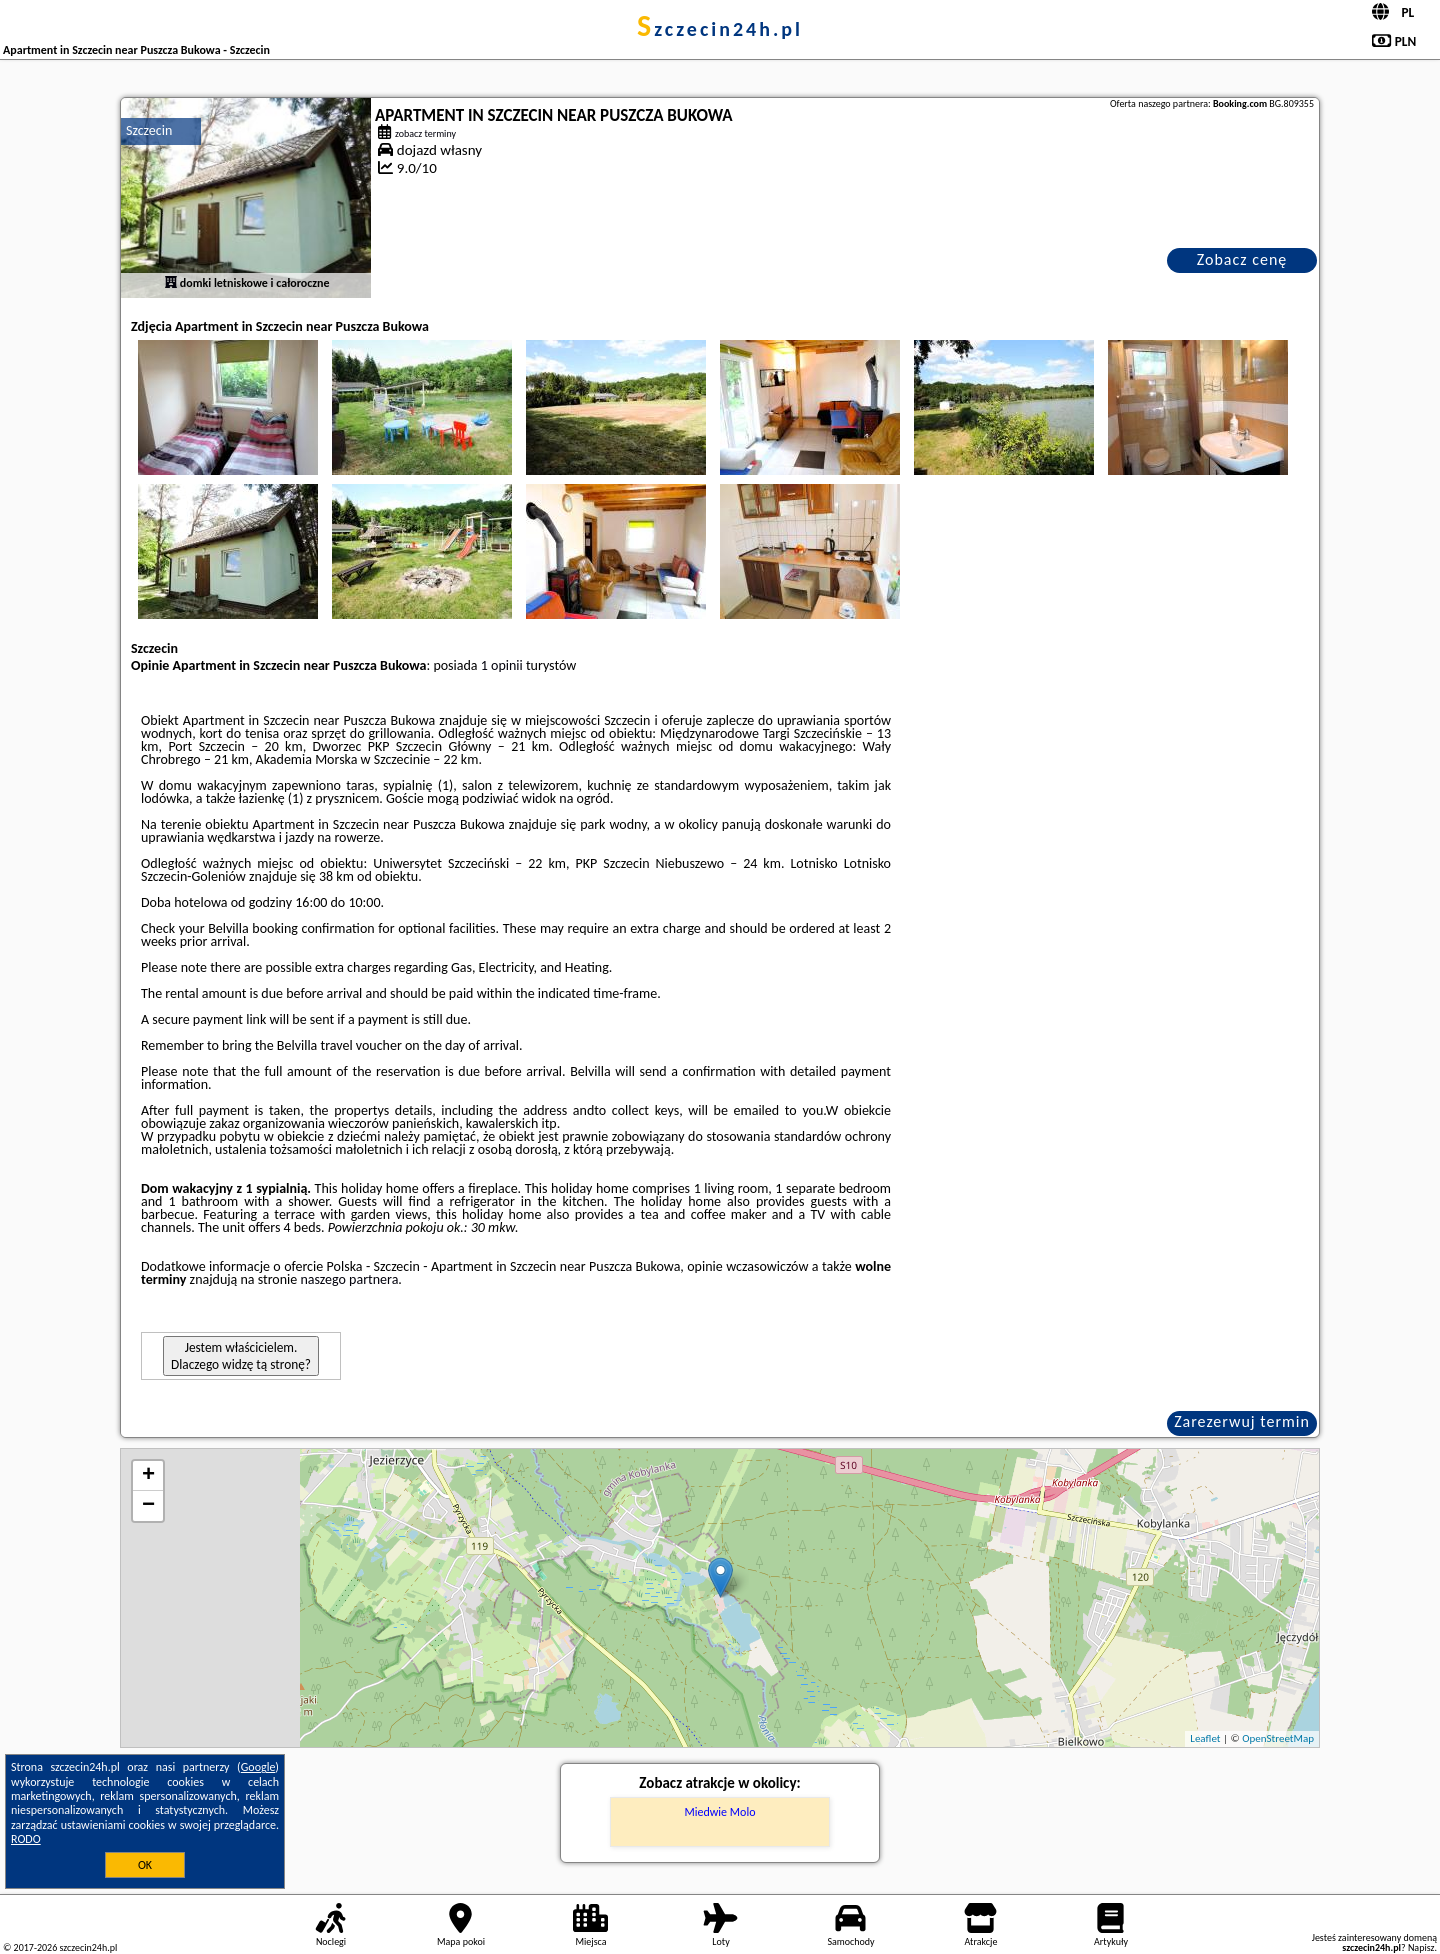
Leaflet (1205, 1738)
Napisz (1421, 1947)
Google (258, 1767)
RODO (26, 1839)
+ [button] (148, 1476)
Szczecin (149, 130)
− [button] (148, 1506)
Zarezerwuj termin (1242, 1421)
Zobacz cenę (1242, 259)
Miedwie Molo (720, 1812)
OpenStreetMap (1278, 1738)
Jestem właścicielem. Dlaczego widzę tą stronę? (241, 1356)
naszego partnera (349, 1279)
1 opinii (502, 665)
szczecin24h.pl (720, 29)
